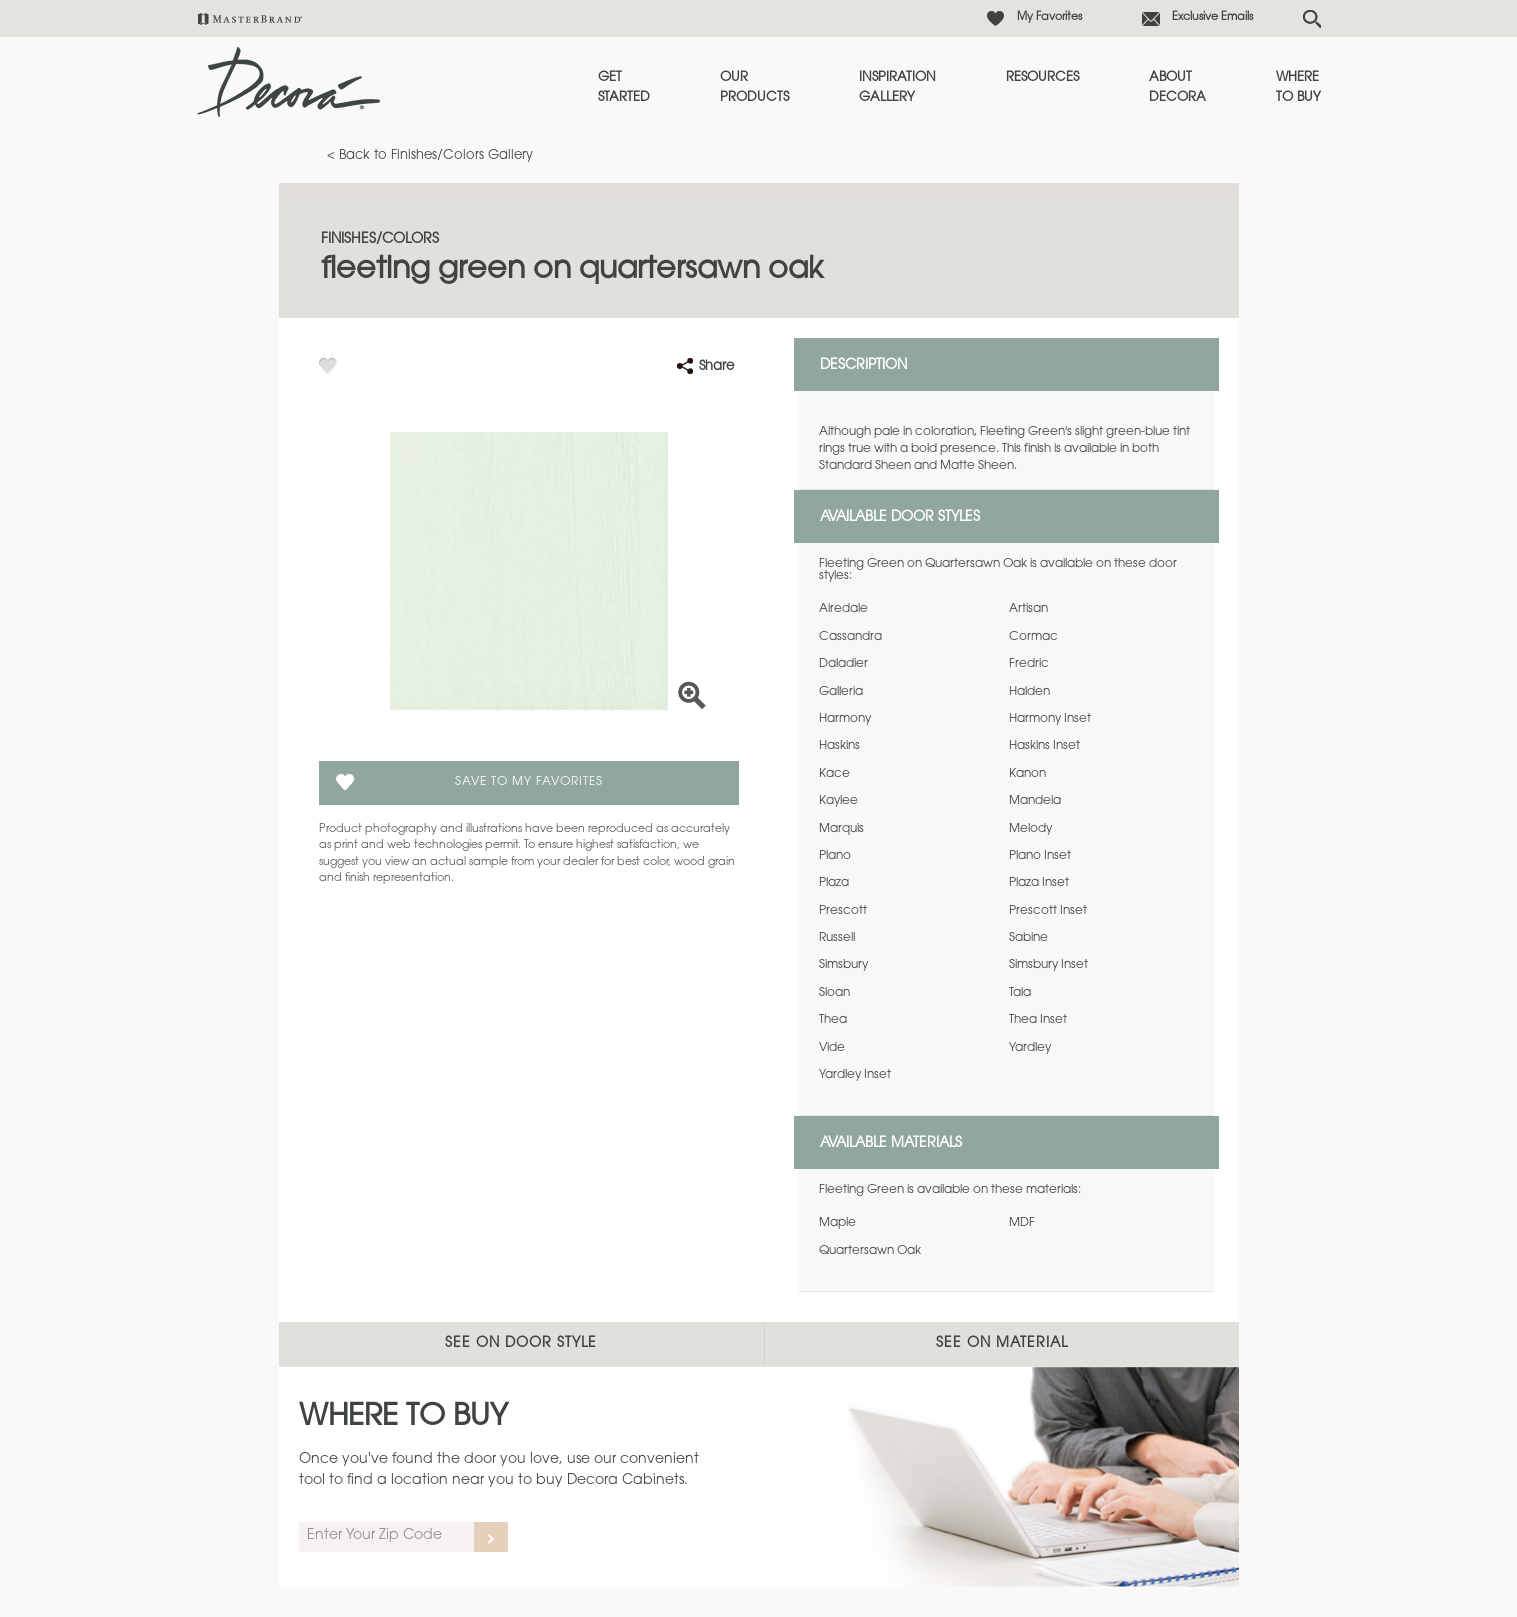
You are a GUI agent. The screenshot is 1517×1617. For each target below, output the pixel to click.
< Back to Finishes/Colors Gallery (430, 155)
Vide (832, 1048)
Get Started (624, 87)
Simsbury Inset (1048, 965)
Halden (1029, 692)
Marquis (841, 829)
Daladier (843, 664)
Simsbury (843, 965)
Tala (1020, 993)
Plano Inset (1040, 856)
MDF (1022, 1223)
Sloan (834, 993)
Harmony (845, 719)
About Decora (1177, 87)
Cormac (1033, 637)
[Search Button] (1312, 19)
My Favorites (1049, 17)
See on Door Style (521, 1344)
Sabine (1028, 938)
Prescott (843, 911)
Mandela (1035, 801)
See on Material (1002, 1344)
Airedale (843, 609)
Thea (833, 1020)
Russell (837, 938)
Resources (1042, 77)
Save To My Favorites (529, 782)
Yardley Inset (855, 1075)
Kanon (1027, 774)
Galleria (841, 692)
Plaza (834, 883)
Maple (837, 1223)
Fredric (1029, 664)
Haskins (839, 746)
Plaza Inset (1039, 883)
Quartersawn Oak (870, 1251)
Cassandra (850, 637)
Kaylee (838, 801)
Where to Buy (1298, 87)
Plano (835, 856)
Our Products (754, 87)
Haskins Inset (1044, 746)
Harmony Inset (1050, 719)
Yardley (1030, 1048)
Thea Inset (1038, 1020)
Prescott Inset (1048, 911)
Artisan (1028, 609)
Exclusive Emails (1212, 17)
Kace (834, 774)
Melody (1030, 829)
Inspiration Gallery (897, 87)
